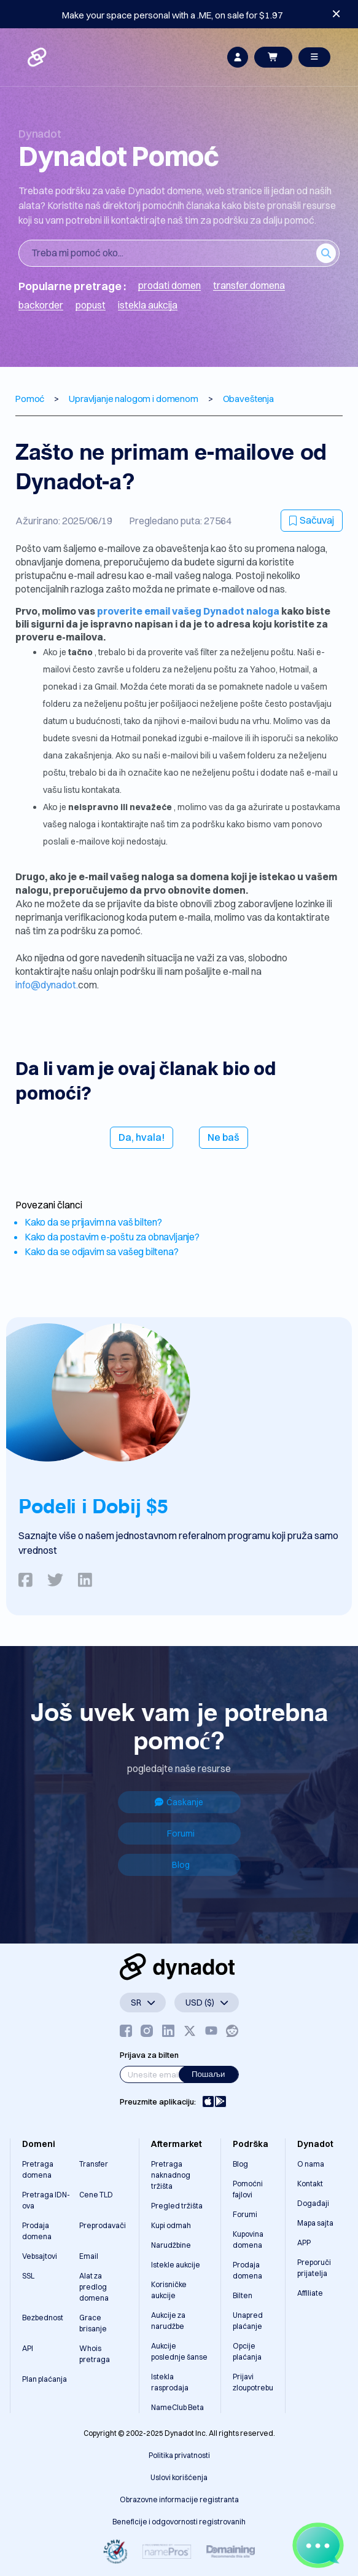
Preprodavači (102, 2225)
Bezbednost (42, 2317)
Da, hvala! (142, 1137)
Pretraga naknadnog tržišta (170, 2175)
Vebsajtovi (39, 2256)
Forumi (181, 1833)
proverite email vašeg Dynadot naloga (189, 611)
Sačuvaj (311, 520)
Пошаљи (208, 2074)
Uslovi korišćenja (179, 2477)
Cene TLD (96, 2194)
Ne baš (223, 1137)
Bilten (242, 2295)
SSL (28, 2275)
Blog (181, 1864)
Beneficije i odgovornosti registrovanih (179, 2521)
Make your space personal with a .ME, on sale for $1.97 (172, 15)
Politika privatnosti (179, 2455)
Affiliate (310, 2293)
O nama (310, 2163)
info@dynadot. (46, 985)
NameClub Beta (177, 2407)
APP (304, 2242)
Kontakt (310, 2183)
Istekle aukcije (175, 2264)
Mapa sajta (315, 2222)
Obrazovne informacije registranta (179, 2499)
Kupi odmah (171, 2225)
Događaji (313, 2203)
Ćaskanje (179, 1802)
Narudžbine (171, 2245)
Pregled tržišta (177, 2205)
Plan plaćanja (44, 2379)
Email (88, 2256)
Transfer (93, 2163)
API (27, 2348)
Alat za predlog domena (94, 2286)
